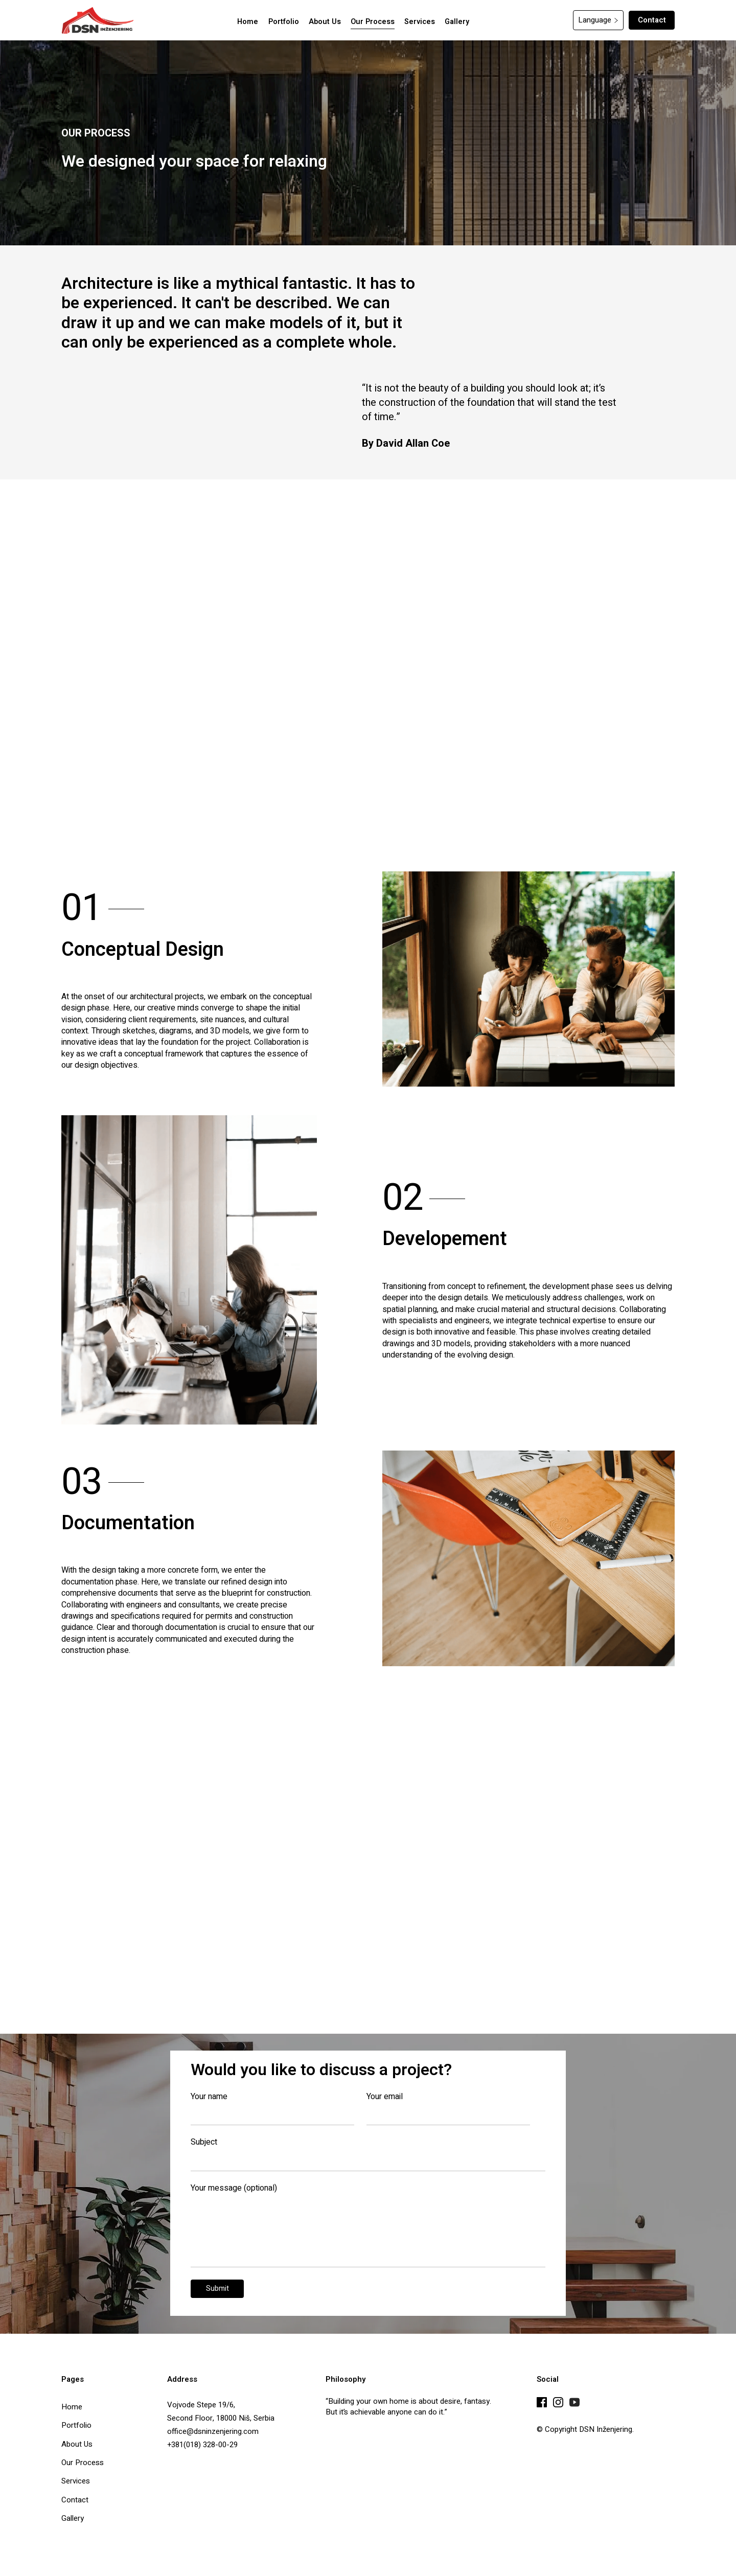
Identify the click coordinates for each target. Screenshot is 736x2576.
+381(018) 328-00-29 (202, 2444)
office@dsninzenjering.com (213, 2431)
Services (75, 2480)
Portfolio (76, 2425)
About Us (77, 2444)
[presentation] (468, 2291)
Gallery (72, 2518)
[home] (97, 20)
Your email (384, 2097)
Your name (209, 2097)
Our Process (82, 2462)
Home (71, 2406)
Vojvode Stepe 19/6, (201, 2404)
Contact (652, 20)
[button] (598, 20)
